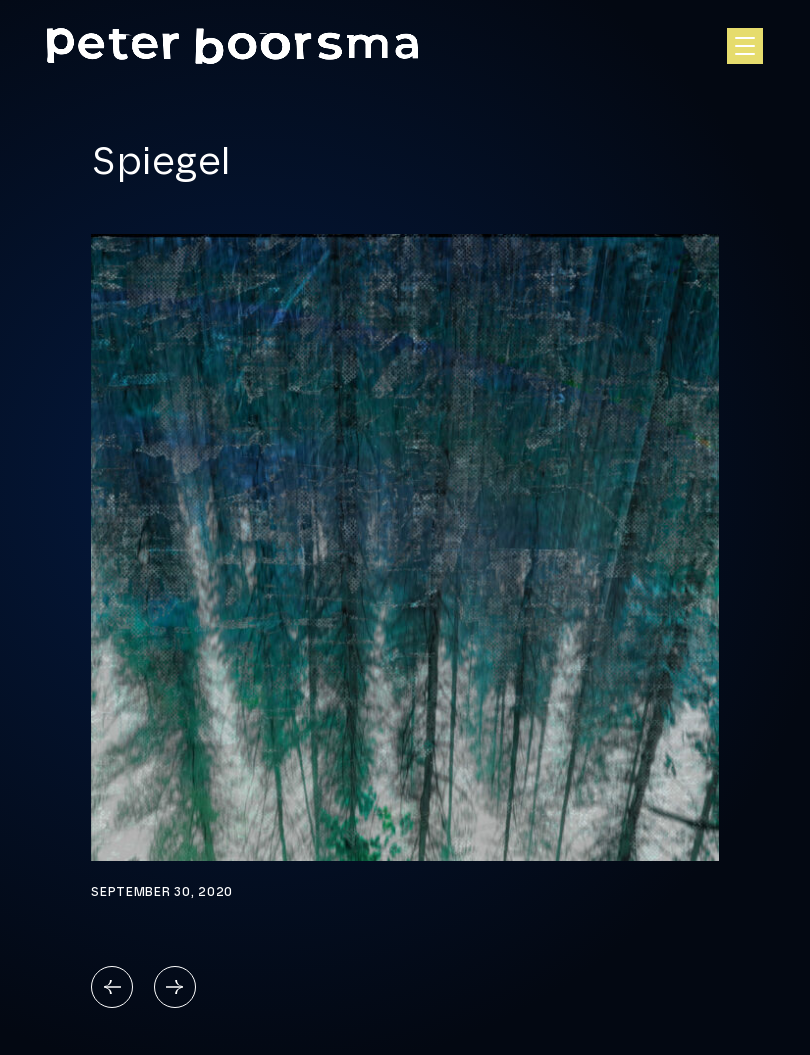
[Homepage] (232, 46)
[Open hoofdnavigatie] (745, 46)
